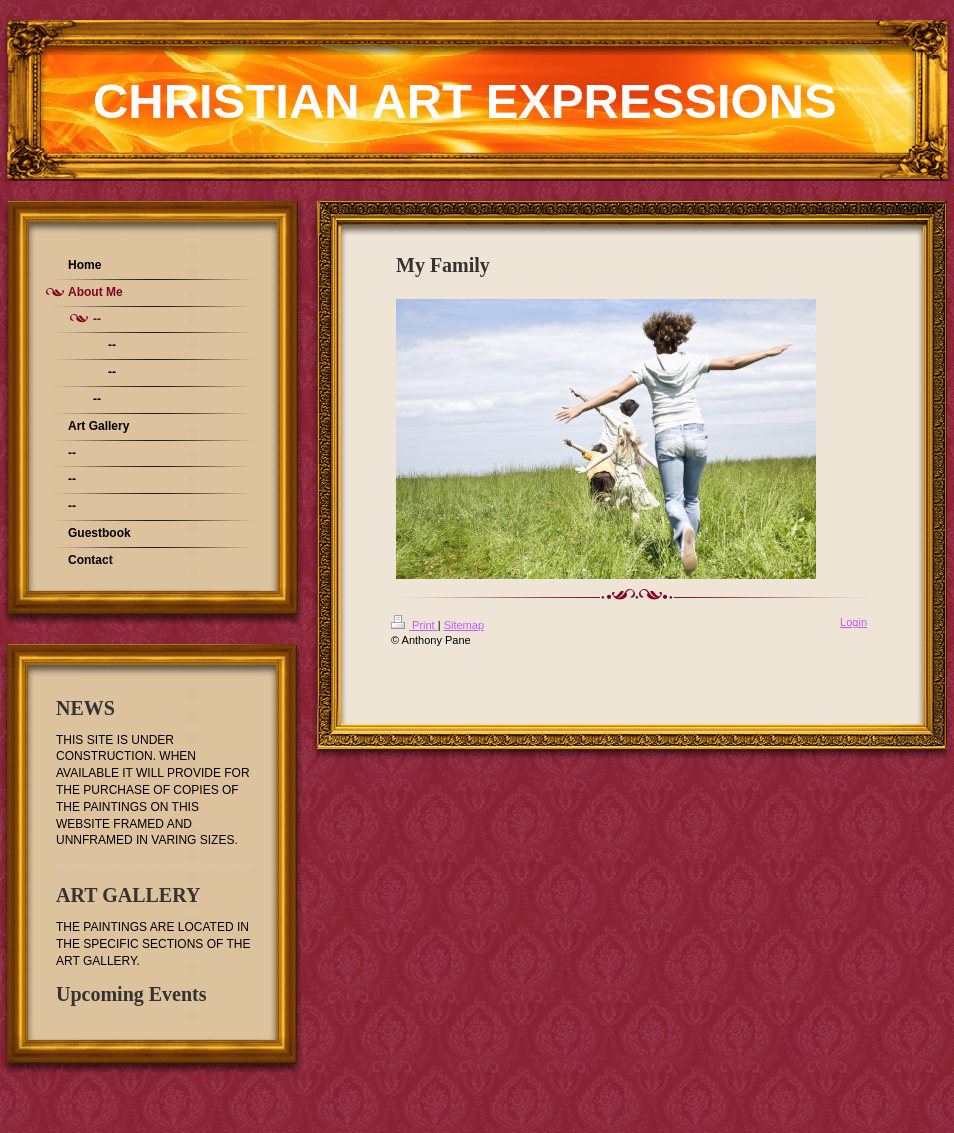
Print (414, 625)
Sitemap (464, 625)
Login (853, 622)
